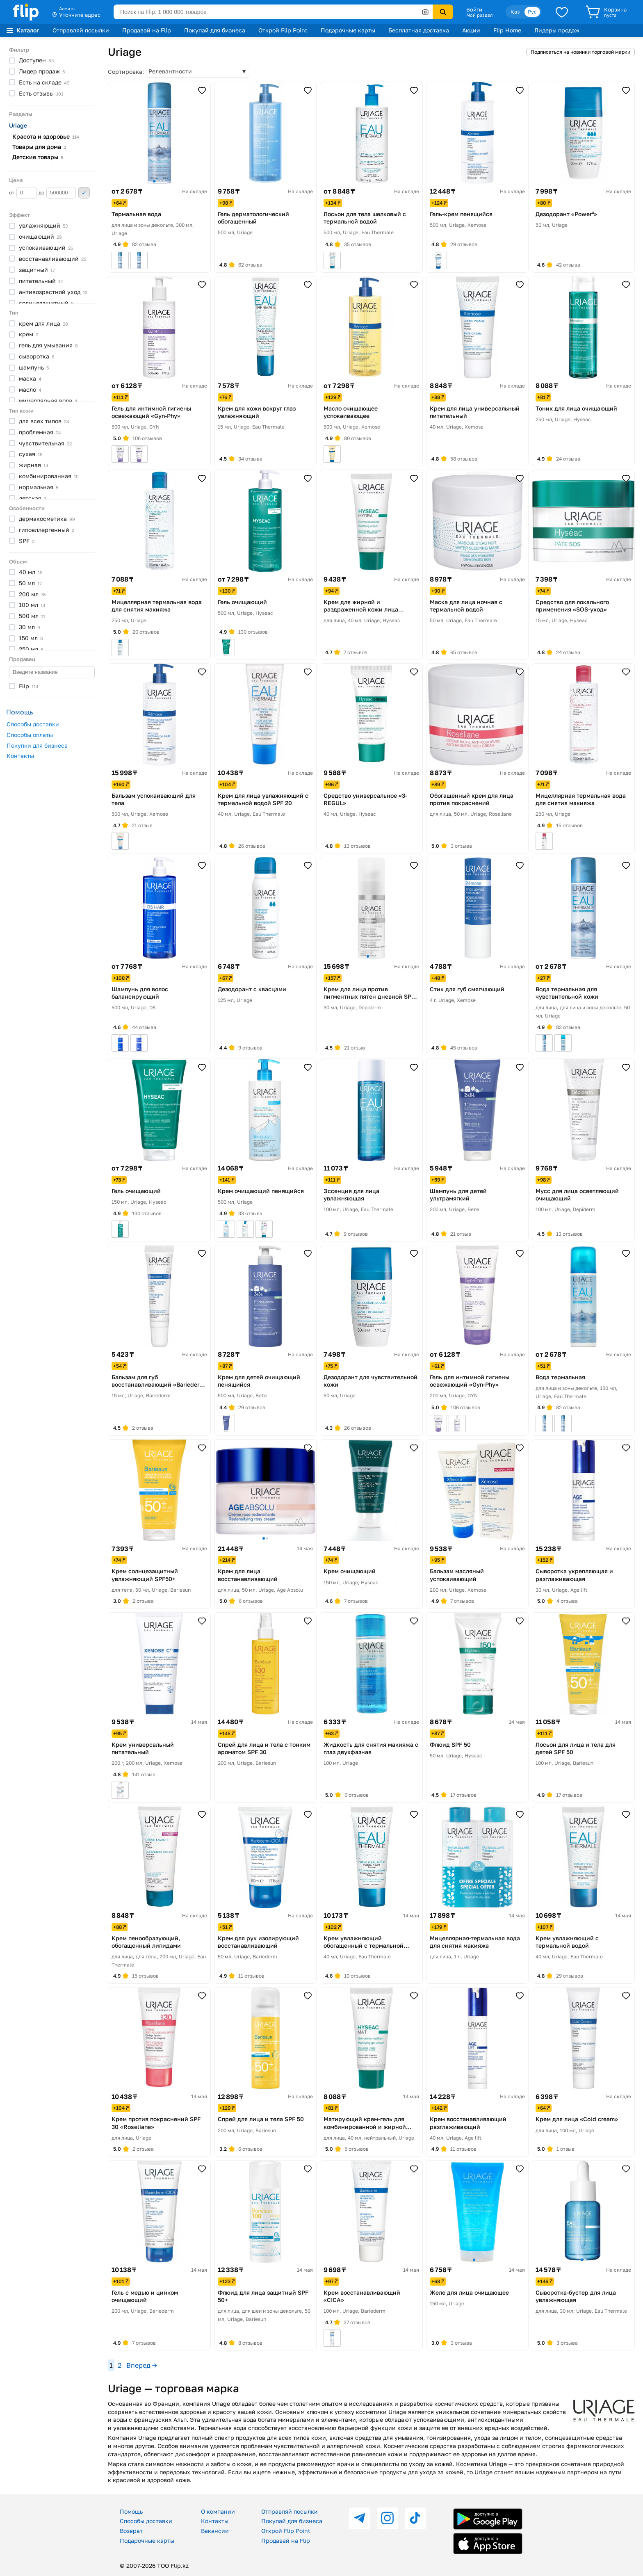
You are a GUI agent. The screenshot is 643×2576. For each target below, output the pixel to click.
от (23, 193)
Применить (84, 193)
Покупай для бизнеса (214, 30)
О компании (218, 2511)
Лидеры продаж (556, 30)
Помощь (131, 2511)
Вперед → (141, 2365)
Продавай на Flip (146, 30)
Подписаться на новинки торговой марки (580, 52)
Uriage (18, 125)
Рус (532, 12)
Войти (474, 9)
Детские (38, 156)
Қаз (515, 12)
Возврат (131, 2530)
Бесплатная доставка (418, 30)
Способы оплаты (30, 734)
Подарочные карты (348, 30)
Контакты (20, 755)
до (57, 193)
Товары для (39, 146)
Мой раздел (479, 15)
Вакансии (215, 2530)
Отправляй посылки (80, 30)
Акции (471, 30)
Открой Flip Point (283, 30)
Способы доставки (33, 724)
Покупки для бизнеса (37, 745)
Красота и (45, 136)
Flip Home (507, 30)
